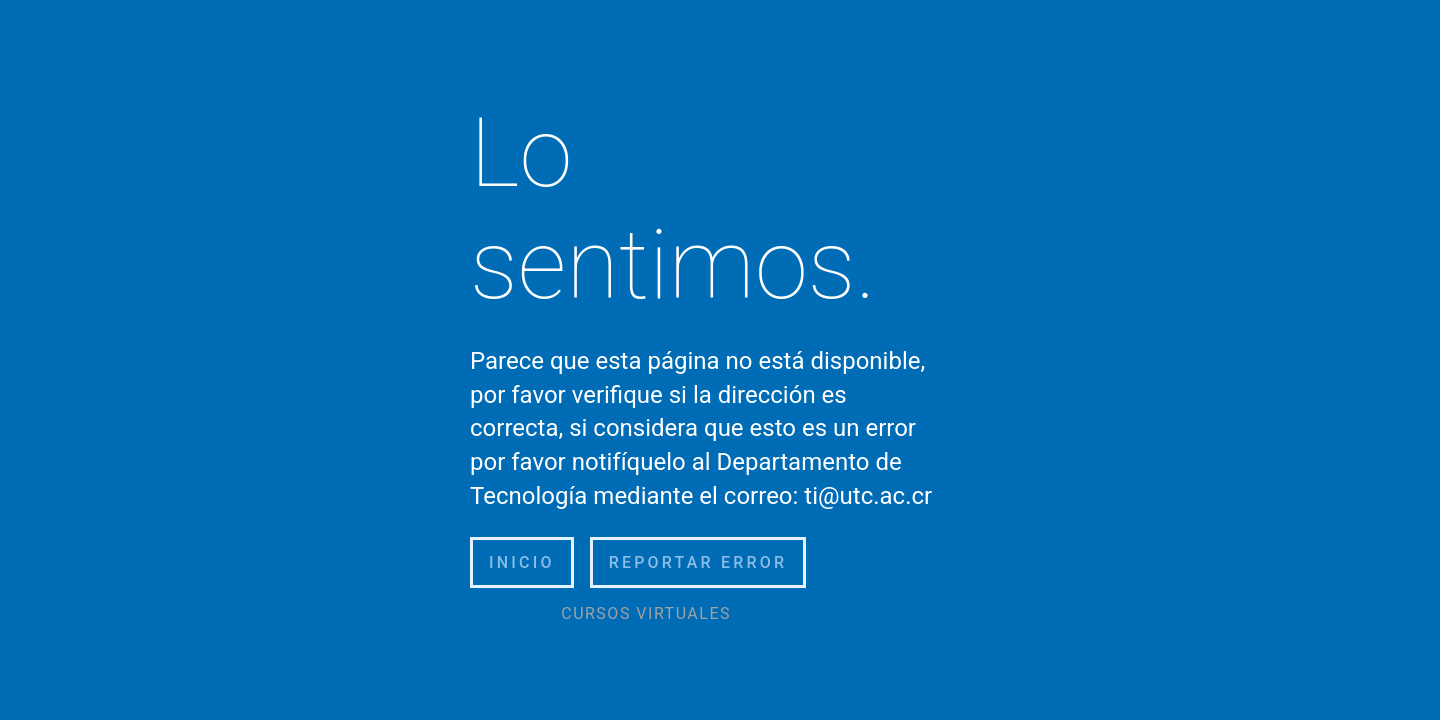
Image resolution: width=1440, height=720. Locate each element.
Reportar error (698, 562)
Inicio (522, 562)
